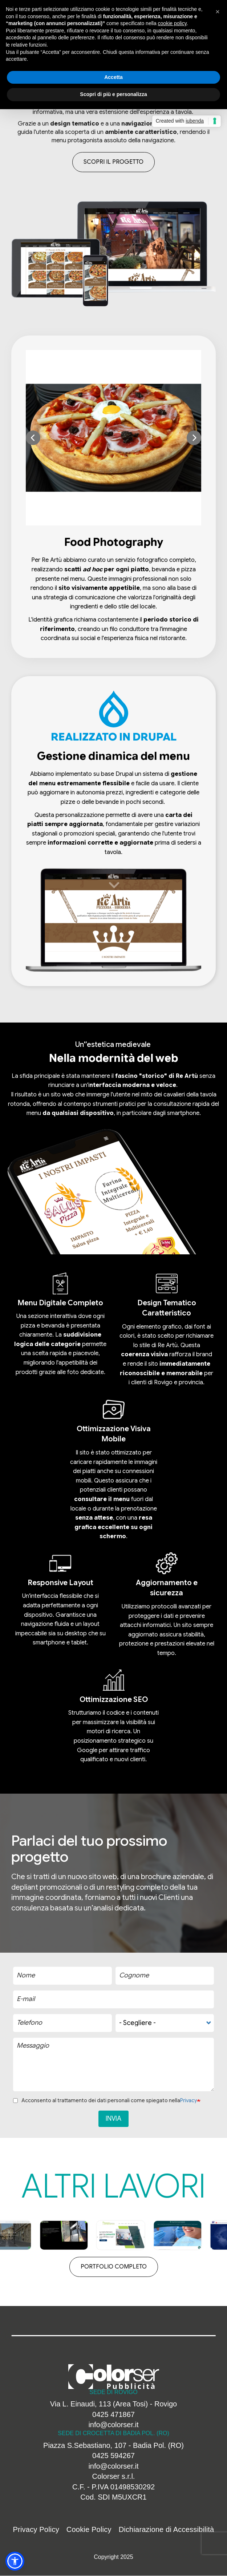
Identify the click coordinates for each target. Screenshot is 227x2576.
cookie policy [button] (172, 23)
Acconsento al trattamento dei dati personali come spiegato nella (105, 2100)
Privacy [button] (188, 2100)
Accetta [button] (113, 77)
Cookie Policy (89, 2529)
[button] (109, 438)
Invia (113, 2119)
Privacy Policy (36, 2529)
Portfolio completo (114, 2266)
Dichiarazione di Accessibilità (166, 2529)
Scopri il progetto (113, 162)
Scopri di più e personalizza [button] (113, 94)
